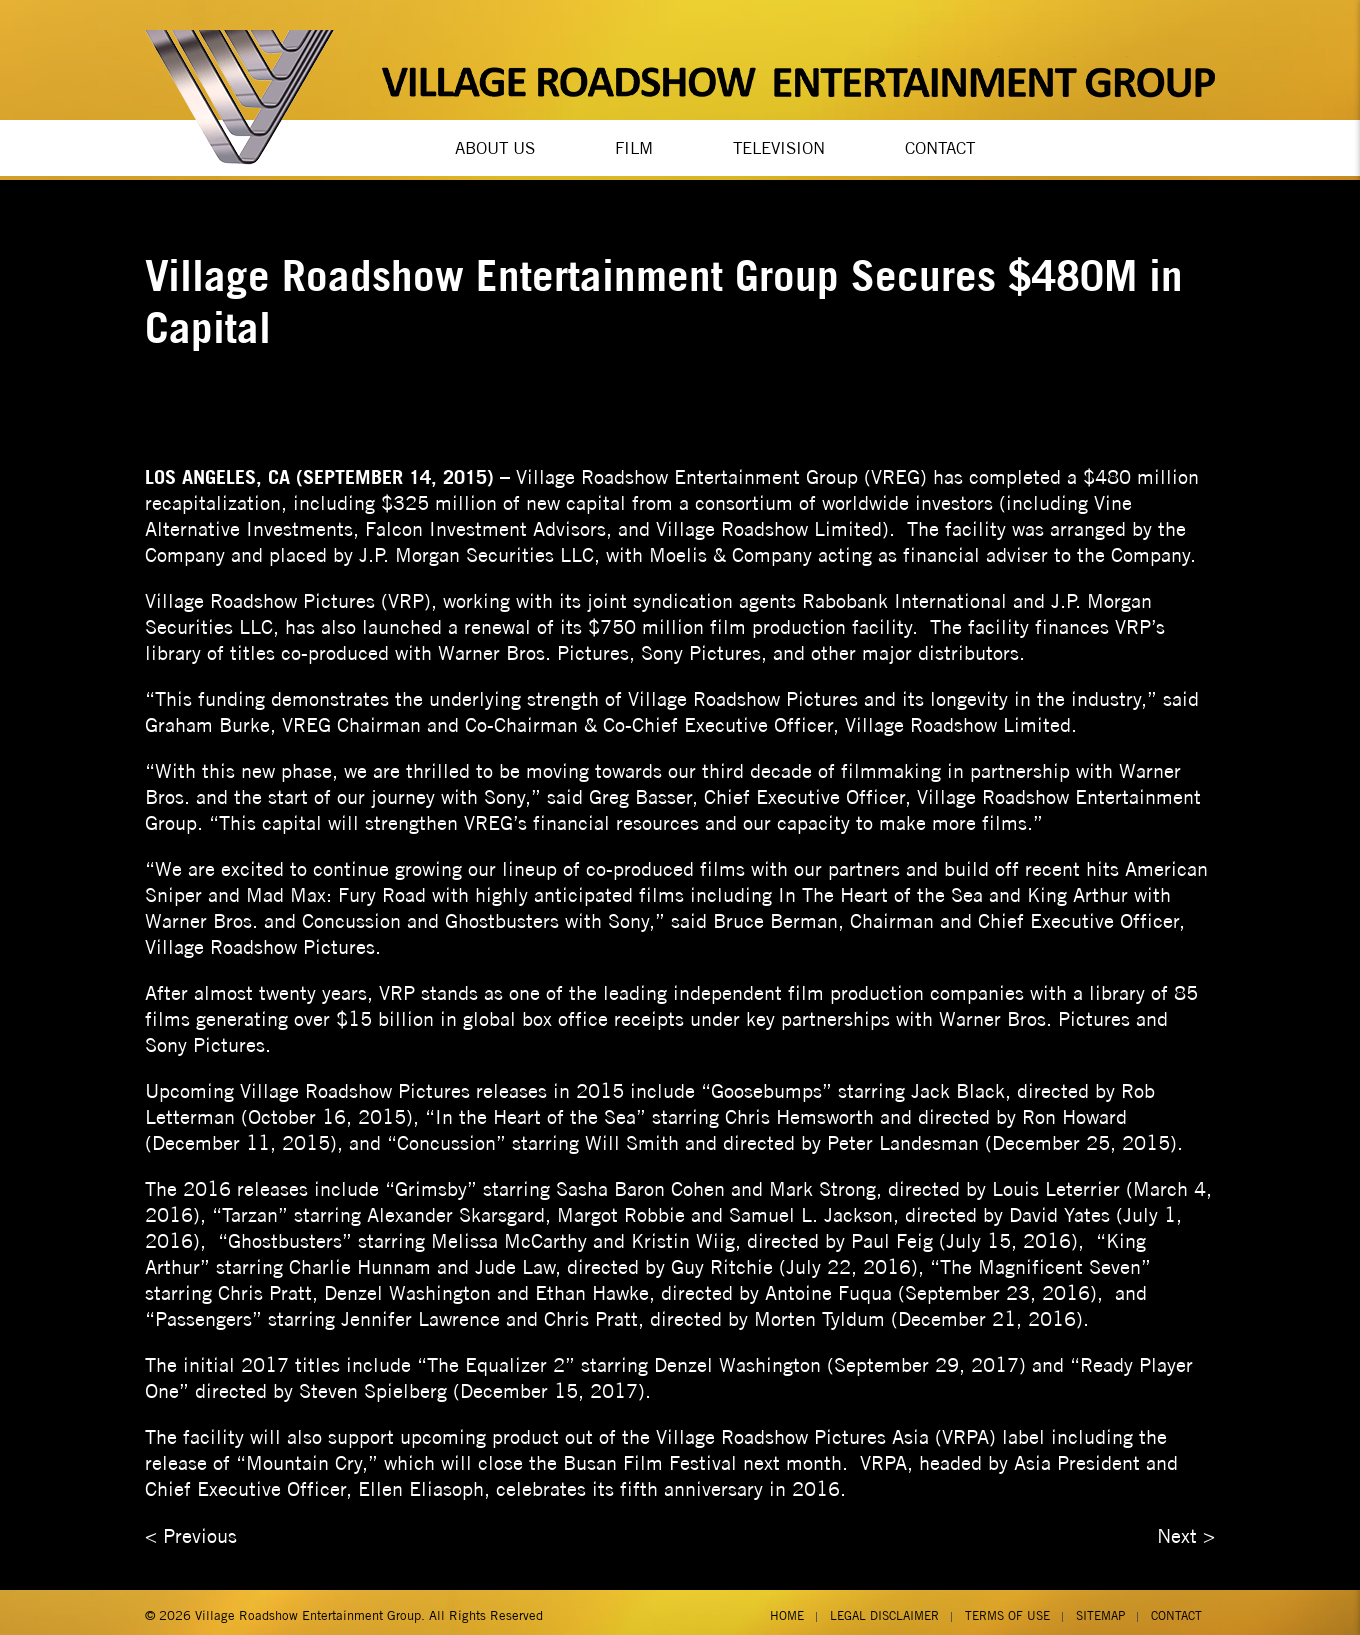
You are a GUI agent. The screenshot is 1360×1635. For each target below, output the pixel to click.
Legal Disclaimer (884, 1608)
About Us (495, 145)
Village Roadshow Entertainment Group (308, 1608)
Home (787, 1608)
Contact (940, 145)
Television (779, 145)
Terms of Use (1007, 1608)
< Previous (191, 1528)
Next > (1186, 1528)
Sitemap (1100, 1608)
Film (634, 145)
